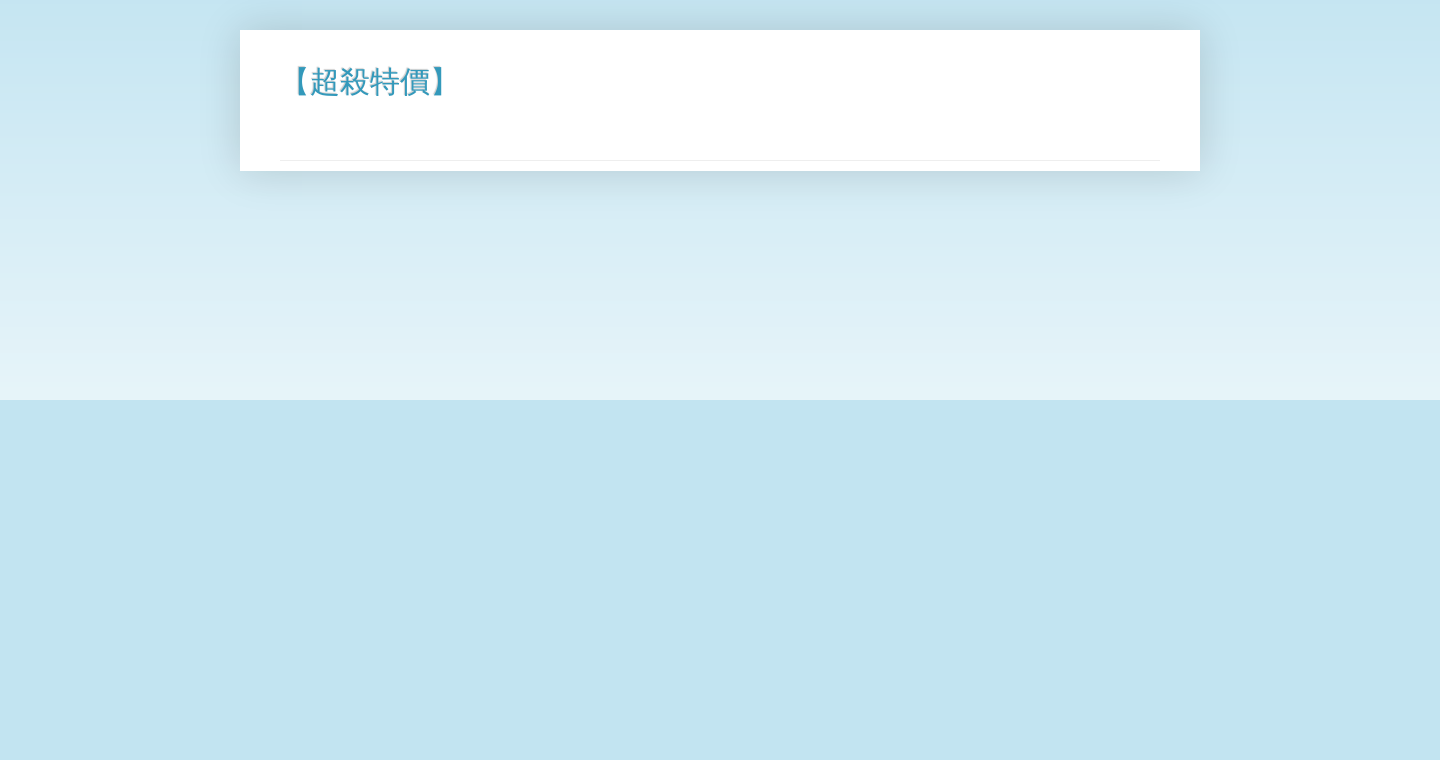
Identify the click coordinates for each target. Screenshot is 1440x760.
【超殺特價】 (370, 81)
